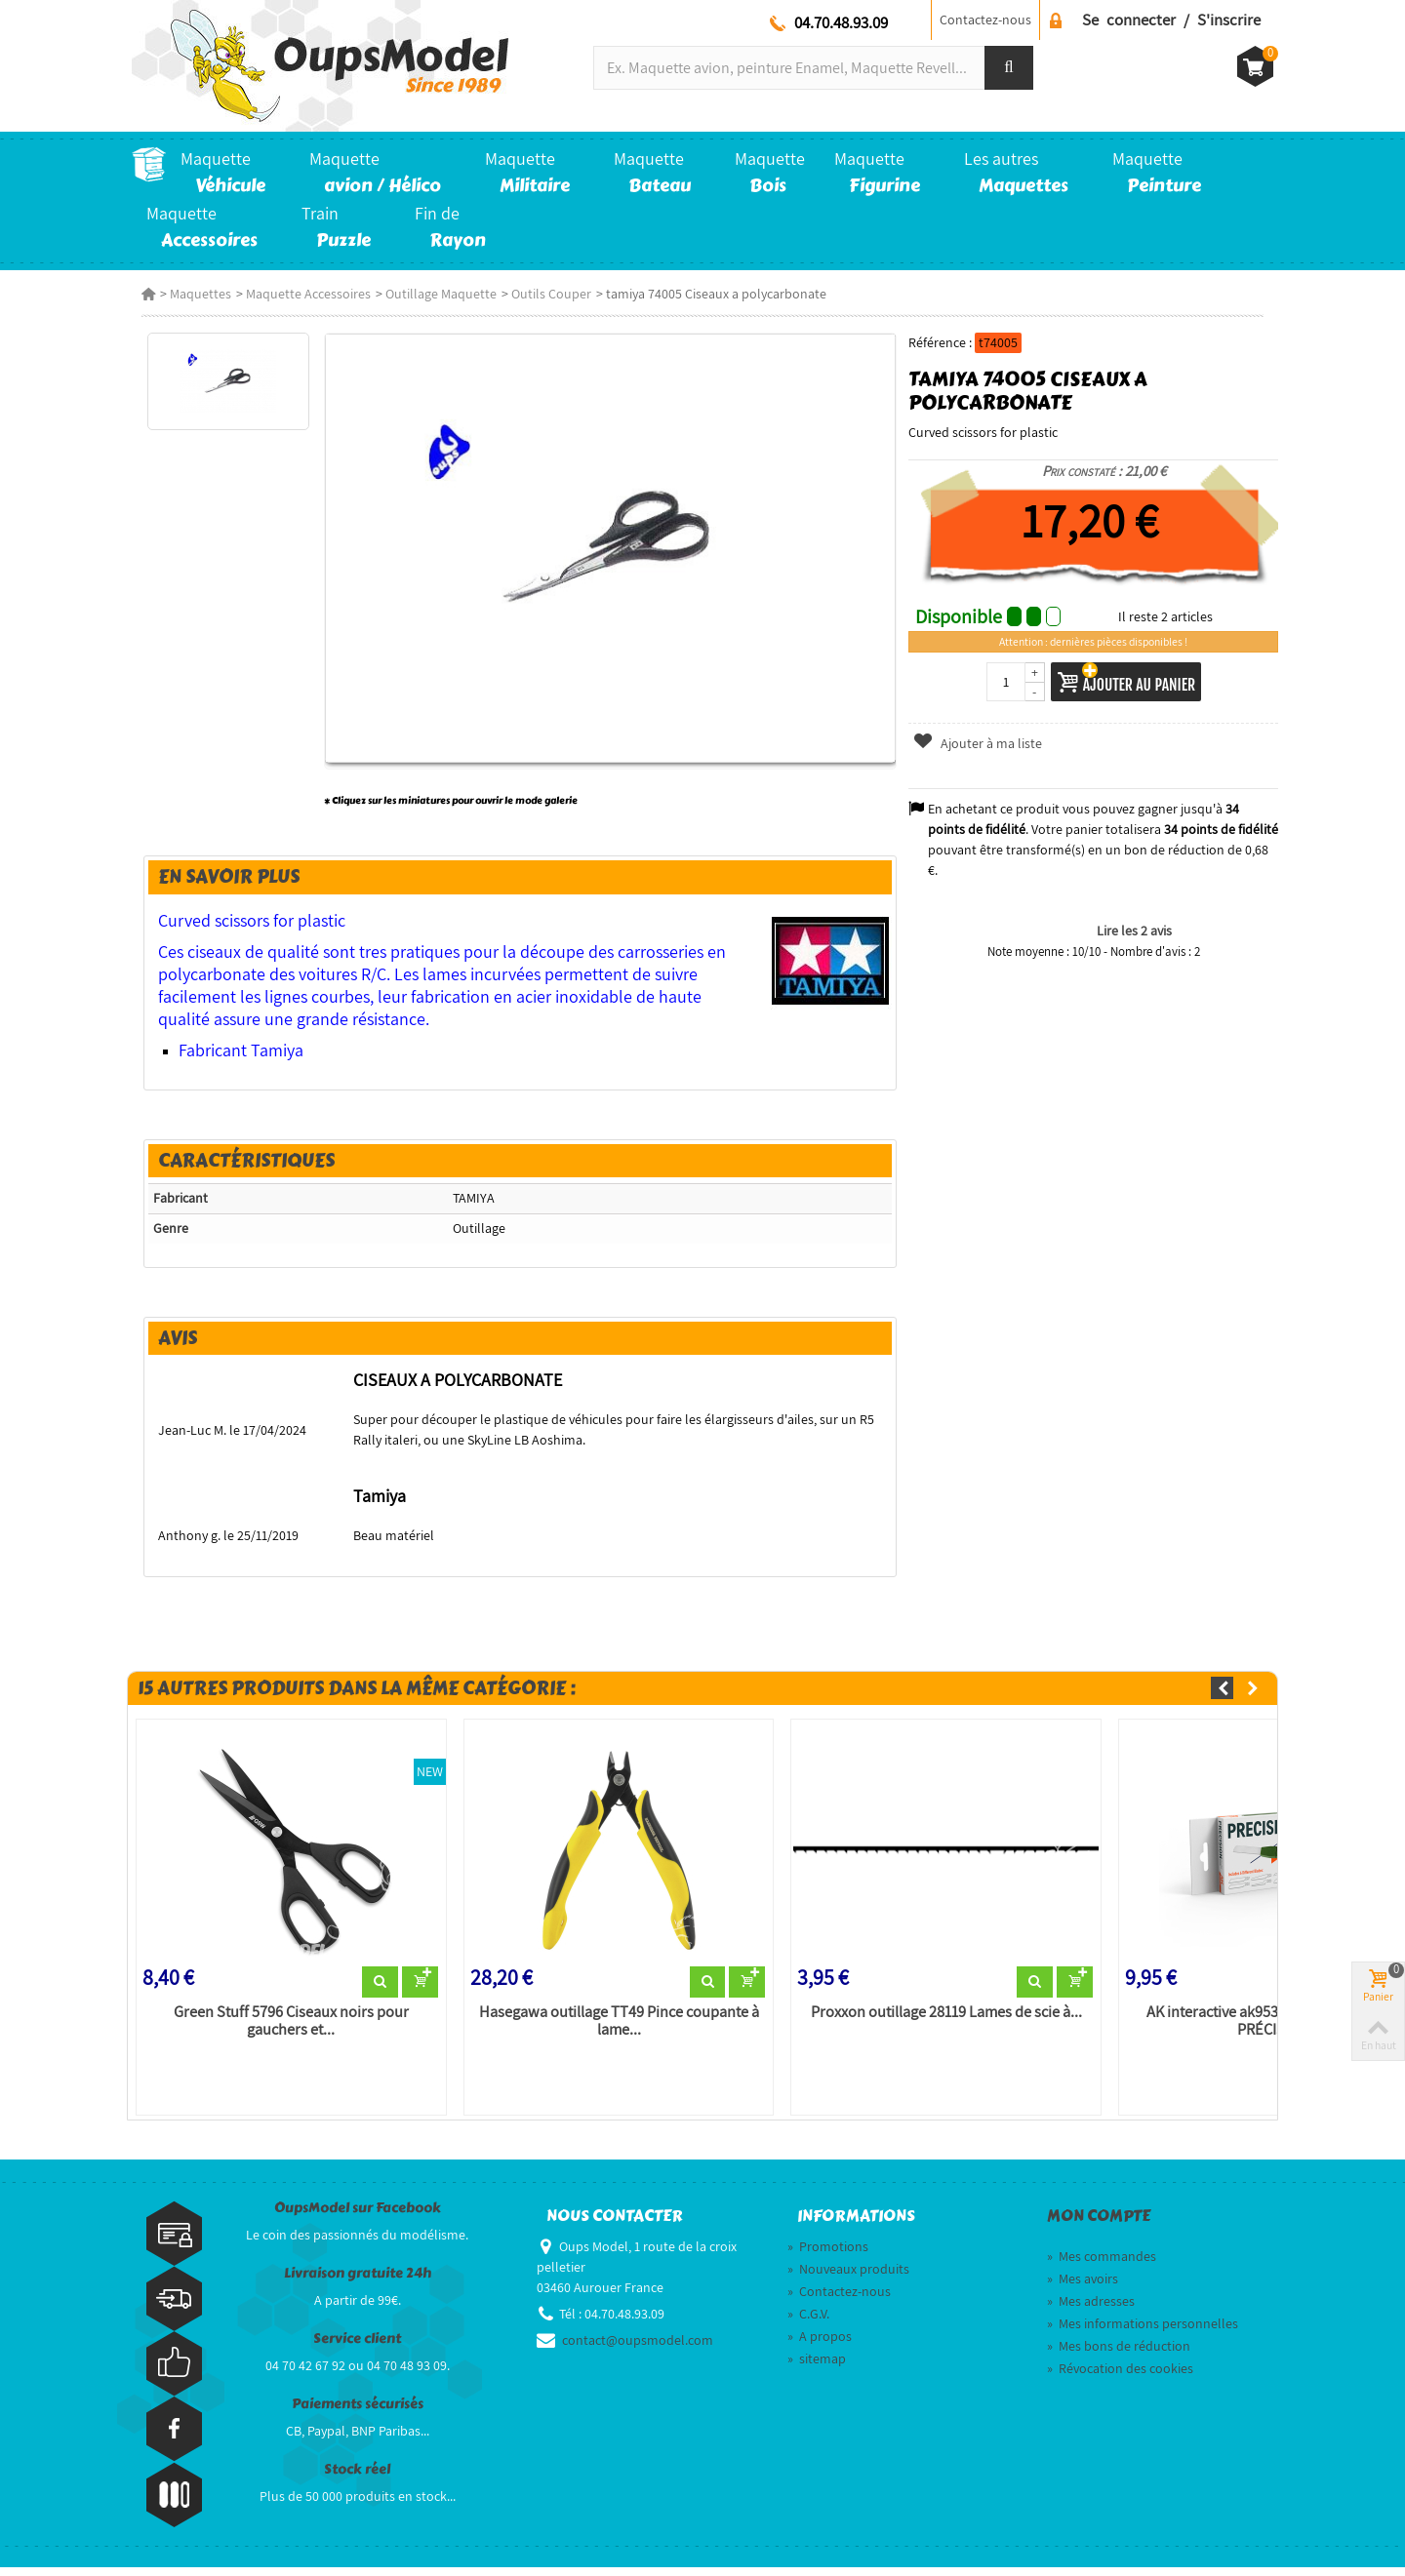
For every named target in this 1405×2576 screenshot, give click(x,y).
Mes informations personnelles (1142, 2333)
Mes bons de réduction (1118, 2355)
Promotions (827, 2256)
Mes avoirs (1082, 2288)
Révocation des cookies (1120, 2378)
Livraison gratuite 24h (357, 2282)
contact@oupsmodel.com (637, 2349)
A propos (819, 2346)
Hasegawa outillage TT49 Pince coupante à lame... (615, 2029)
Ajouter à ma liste (980, 743)
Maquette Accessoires (298, 293)
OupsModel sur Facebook (357, 2216)
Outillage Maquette (431, 293)
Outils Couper (542, 293)
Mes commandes (1101, 2266)
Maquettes (190, 293)
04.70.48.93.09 (841, 22)
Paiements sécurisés (357, 2412)
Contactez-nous (985, 19)
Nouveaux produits (848, 2278)
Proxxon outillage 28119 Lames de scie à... (946, 2021)
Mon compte (1098, 2225)
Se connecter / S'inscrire (1171, 19)
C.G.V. (808, 2323)
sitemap (816, 2368)
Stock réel (357, 2478)
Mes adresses (1091, 2310)
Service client (357, 2347)
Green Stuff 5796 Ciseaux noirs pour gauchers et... (283, 2029)
